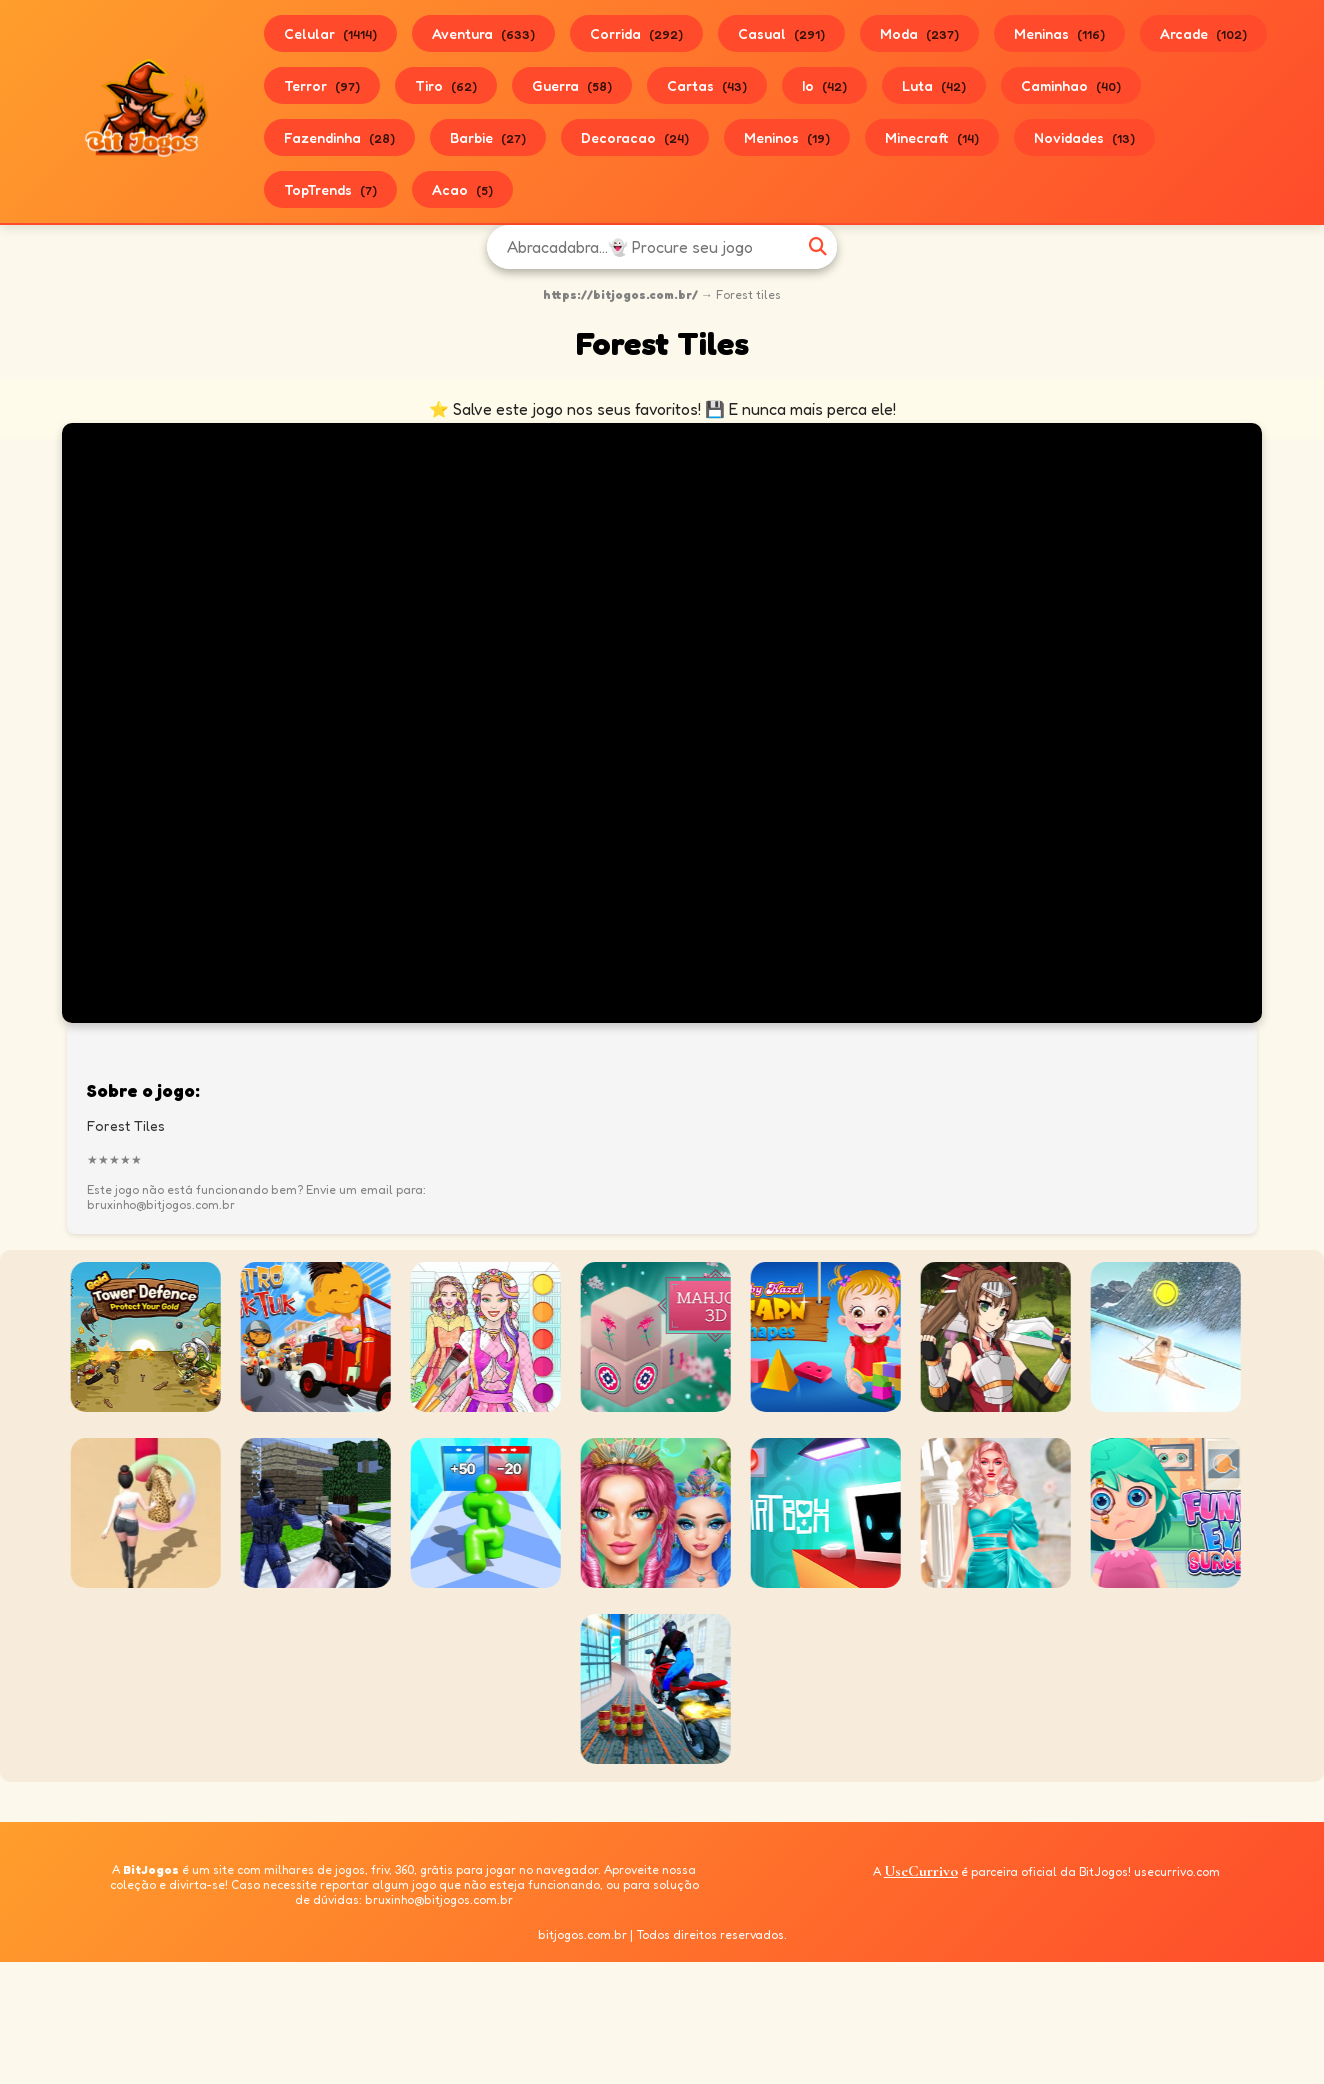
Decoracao (635, 137)
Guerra (572, 85)
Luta (934, 85)
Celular (330, 33)
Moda (919, 33)
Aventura (483, 33)
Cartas (707, 85)
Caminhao (1071, 85)
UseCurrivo (921, 1871)
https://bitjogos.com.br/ (620, 294)
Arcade (1203, 33)
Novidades (1084, 137)
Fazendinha (339, 137)
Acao (462, 189)
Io (824, 85)
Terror (322, 85)
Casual (781, 33)
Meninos (787, 137)
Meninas (1059, 33)
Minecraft (932, 137)
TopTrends (330, 189)
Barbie (488, 137)
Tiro (446, 85)
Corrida (636, 33)
